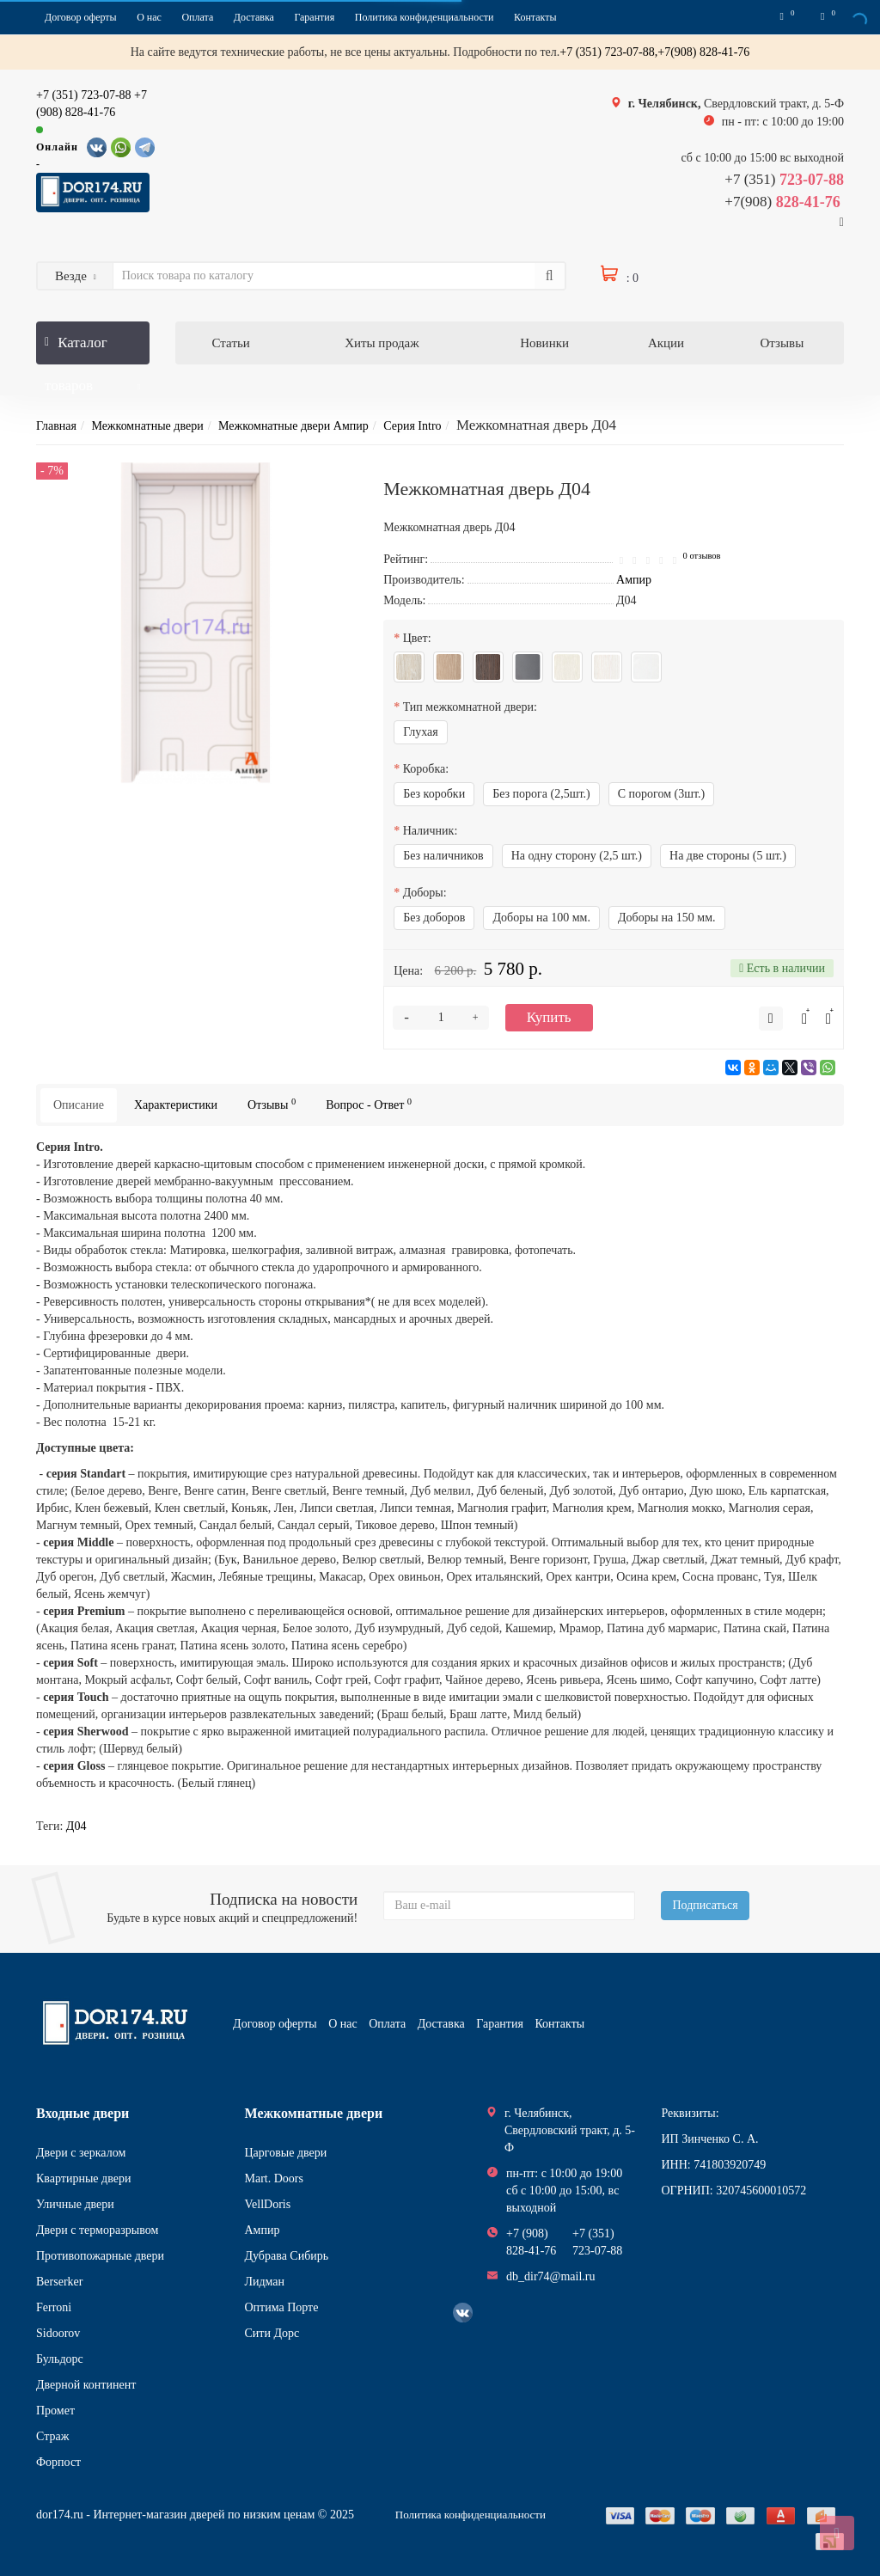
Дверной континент (86, 2384)
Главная (56, 425)
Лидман (265, 2281)
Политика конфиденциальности (424, 17)
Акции (666, 343)
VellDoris (268, 2204)
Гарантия (314, 17)
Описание (78, 1104)
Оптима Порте (282, 2307)
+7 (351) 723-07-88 (83, 95)
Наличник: (430, 830)
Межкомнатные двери (147, 425)
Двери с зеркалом (80, 2152)
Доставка (254, 17)
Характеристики (175, 1104)
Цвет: (417, 638)
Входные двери (82, 2113)
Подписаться (704, 1905)
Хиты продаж (382, 343)
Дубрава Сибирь (287, 2255)
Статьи (231, 343)
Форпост (58, 2462)
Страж (52, 2436)
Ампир (262, 2230)
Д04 (76, 1826)
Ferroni (53, 2307)
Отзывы (782, 343)
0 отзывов (702, 555)
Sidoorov (58, 2333)
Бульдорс (59, 2359)
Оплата (197, 17)
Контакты (535, 17)
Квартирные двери (83, 2178)
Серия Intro (412, 425)
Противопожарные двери (100, 2255)
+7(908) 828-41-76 (703, 52)
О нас (149, 17)
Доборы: (425, 892)
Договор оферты (81, 17)
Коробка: (426, 768)
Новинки (544, 343)
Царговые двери (286, 2152)
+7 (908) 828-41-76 (531, 2242)
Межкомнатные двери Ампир (293, 425)
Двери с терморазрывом (97, 2230)
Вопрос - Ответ (369, 1104)
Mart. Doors (274, 2178)
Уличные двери (75, 2204)
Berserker (59, 2281)
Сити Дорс (272, 2333)
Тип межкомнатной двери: (470, 707)
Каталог (93, 349)
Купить (549, 1017)
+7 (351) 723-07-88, (608, 52)
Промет (55, 2410)
